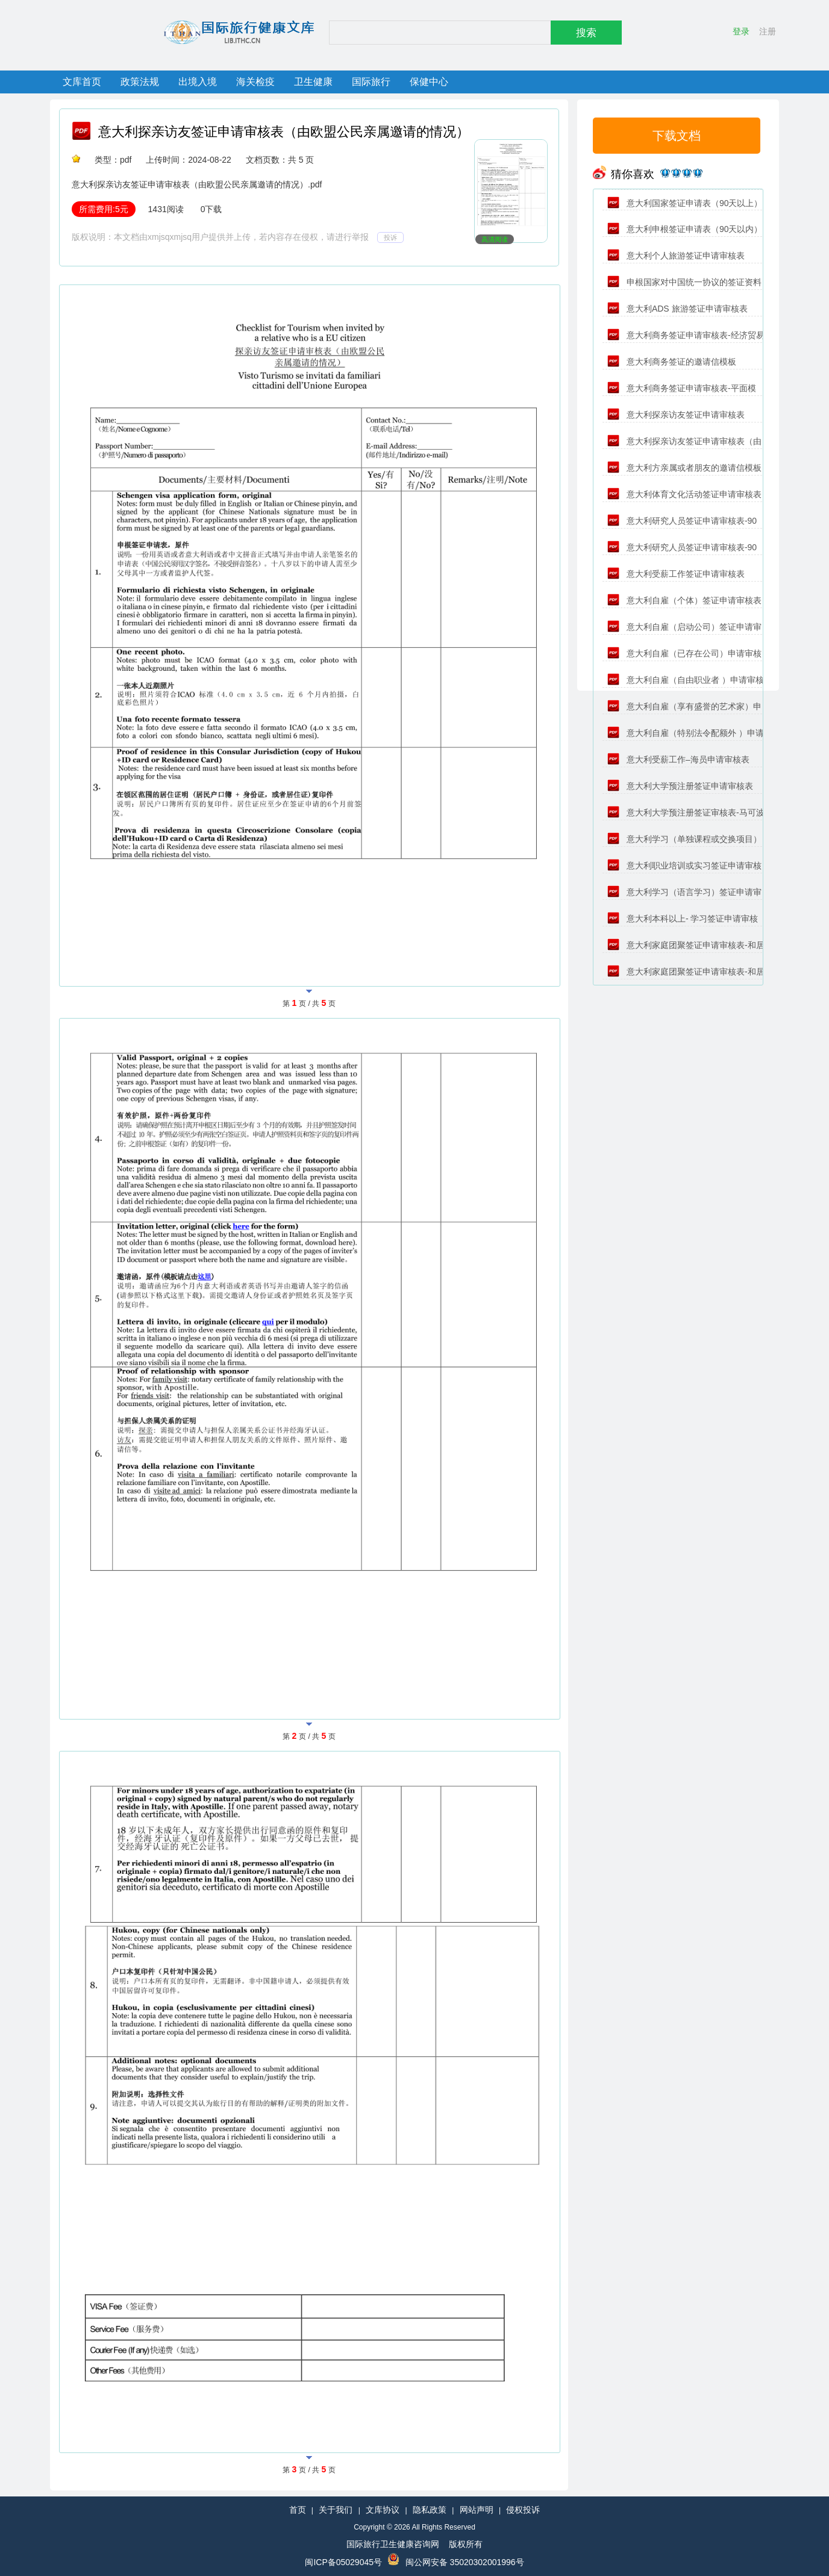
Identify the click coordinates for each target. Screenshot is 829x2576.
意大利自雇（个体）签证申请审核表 (684, 600)
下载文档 (676, 135)
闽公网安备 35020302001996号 (464, 2562)
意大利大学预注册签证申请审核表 (680, 786)
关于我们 (335, 2510)
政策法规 (139, 82)
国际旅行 (371, 82)
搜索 (586, 33)
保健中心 (429, 82)
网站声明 (476, 2510)
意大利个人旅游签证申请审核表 (676, 255)
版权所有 (466, 2544)
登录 (741, 31)
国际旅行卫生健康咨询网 (392, 2544)
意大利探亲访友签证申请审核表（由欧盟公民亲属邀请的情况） (283, 131)
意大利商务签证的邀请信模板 (671, 361)
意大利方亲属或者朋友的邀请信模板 (684, 468)
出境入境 (197, 82)
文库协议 (382, 2510)
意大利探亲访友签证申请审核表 (676, 414)
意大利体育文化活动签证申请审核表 (684, 494)
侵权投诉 (523, 2510)
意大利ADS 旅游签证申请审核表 (677, 308)
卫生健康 (313, 82)
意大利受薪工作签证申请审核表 (676, 574)
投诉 (390, 237)
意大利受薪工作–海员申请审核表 (678, 759)
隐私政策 (429, 2510)
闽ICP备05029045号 (343, 2562)
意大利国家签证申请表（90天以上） (684, 203)
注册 (767, 31)
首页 (297, 2510)
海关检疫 (255, 82)
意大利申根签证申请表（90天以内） (684, 229)
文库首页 (82, 82)
